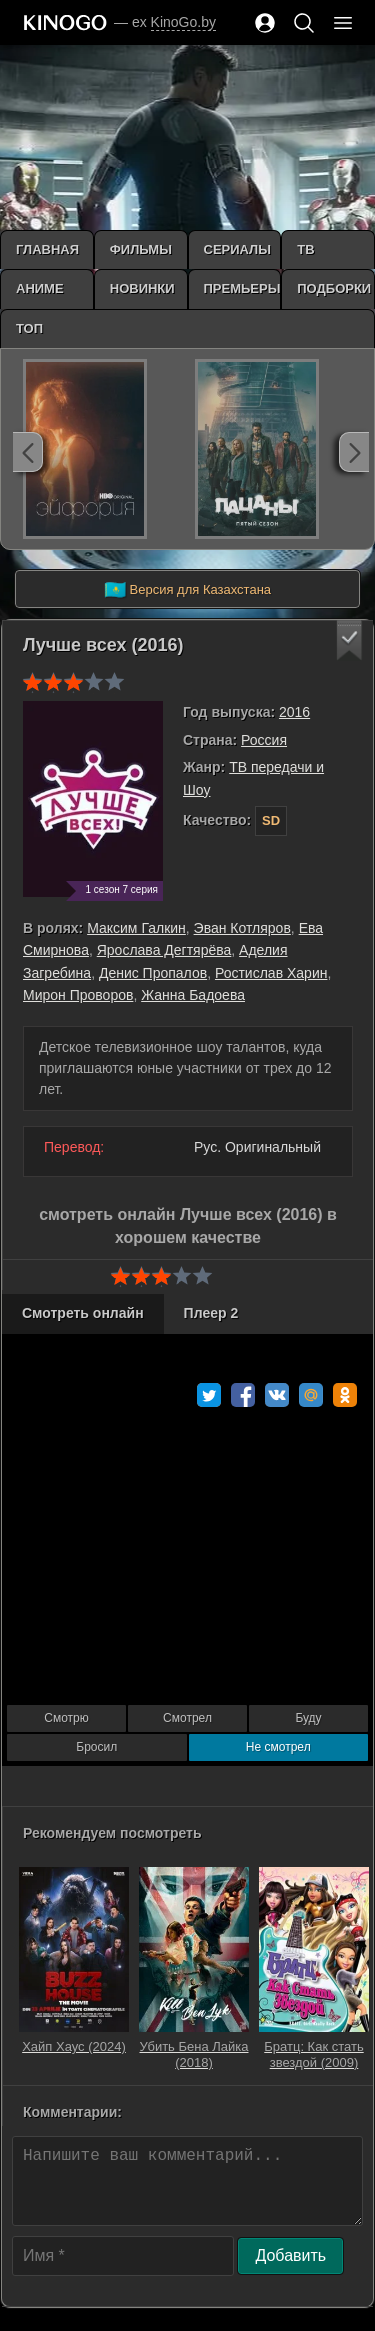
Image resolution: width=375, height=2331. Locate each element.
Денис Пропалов (153, 973)
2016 (294, 712)
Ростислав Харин (271, 973)
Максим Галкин (136, 928)
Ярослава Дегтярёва (164, 950)
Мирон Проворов (78, 995)
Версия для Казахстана (187, 590)
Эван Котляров (242, 928)
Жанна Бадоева (193, 995)
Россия (264, 740)
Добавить (290, 2255)
